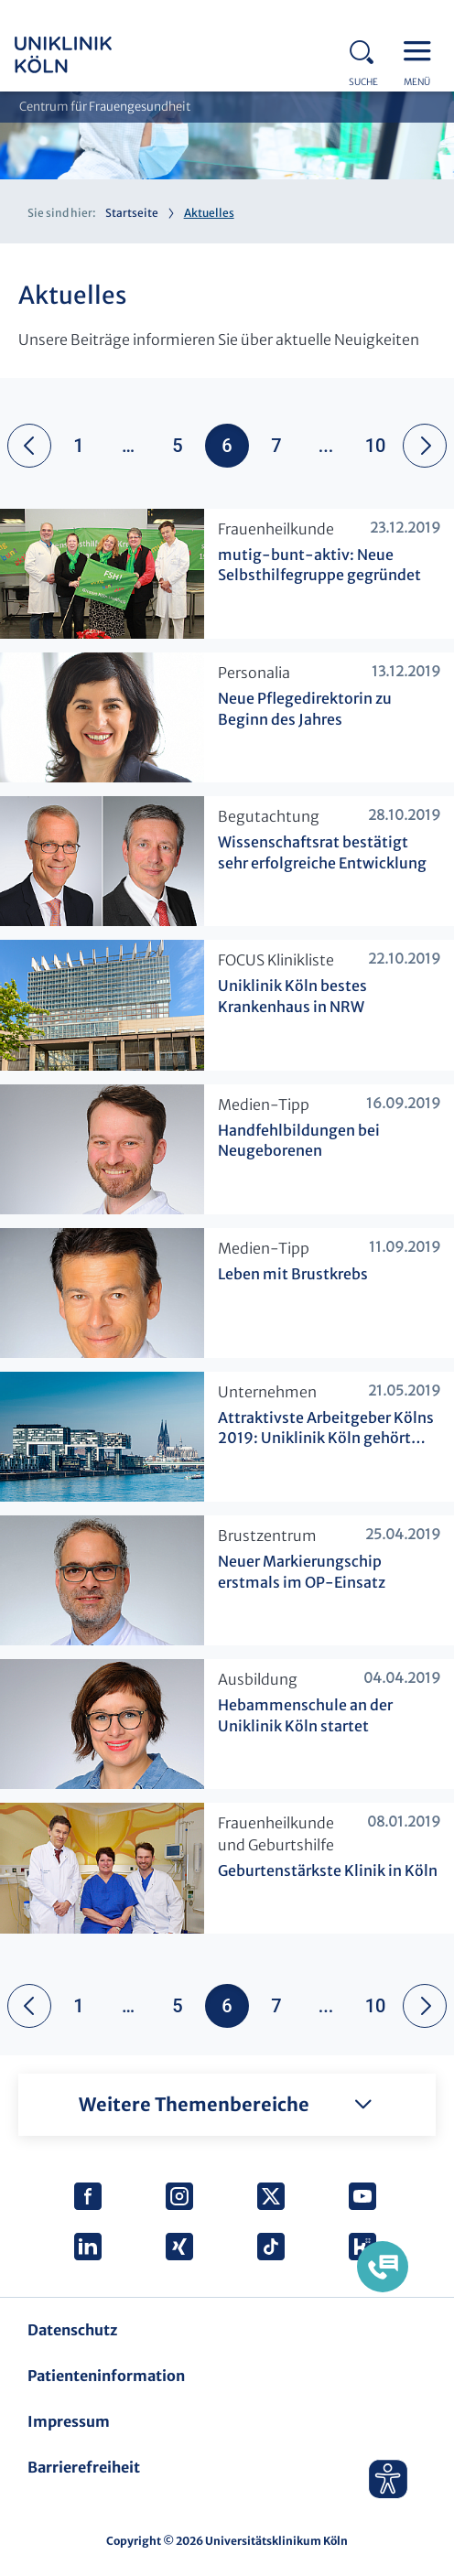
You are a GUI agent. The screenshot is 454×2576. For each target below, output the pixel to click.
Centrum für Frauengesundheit (104, 106)
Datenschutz (72, 2330)
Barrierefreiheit (83, 2467)
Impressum (68, 2421)
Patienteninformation (106, 2375)
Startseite (131, 213)
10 (375, 446)
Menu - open (422, 49)
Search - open (367, 49)
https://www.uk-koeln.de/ (88, 55)
